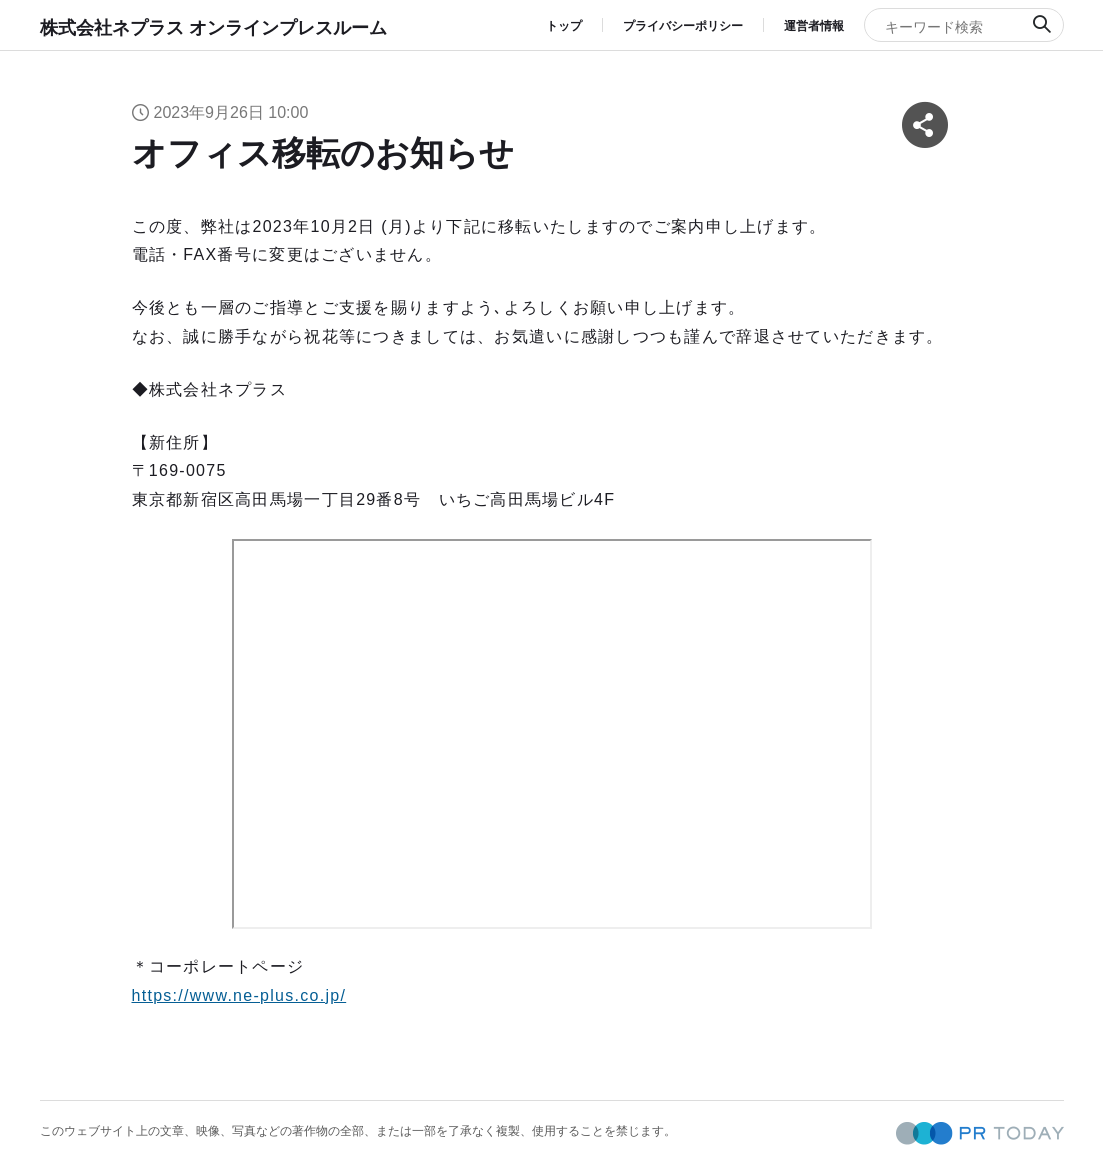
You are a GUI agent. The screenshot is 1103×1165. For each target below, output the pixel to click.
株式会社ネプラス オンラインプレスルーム (213, 28)
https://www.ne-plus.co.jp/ (239, 995)
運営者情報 (814, 26)
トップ (564, 26)
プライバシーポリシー (683, 26)
